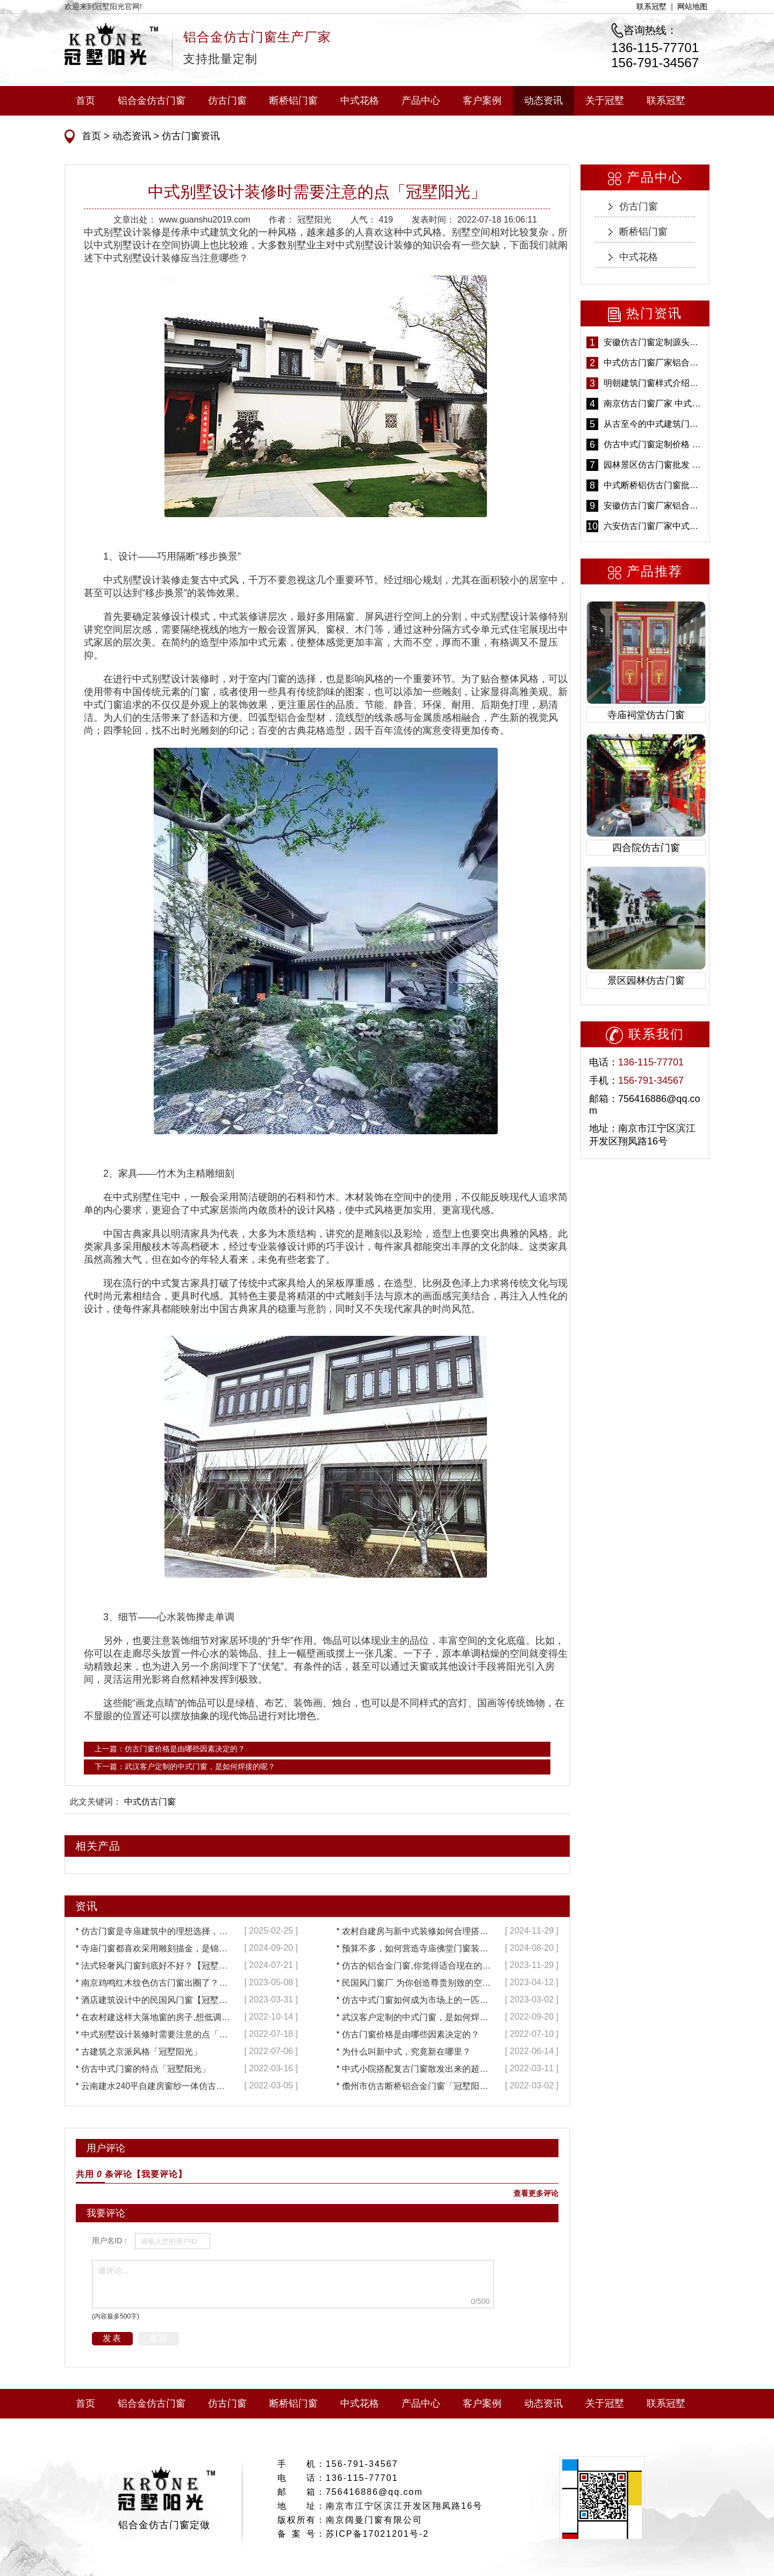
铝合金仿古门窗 (151, 100)
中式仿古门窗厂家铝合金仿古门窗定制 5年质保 (654, 362)
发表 (112, 2338)
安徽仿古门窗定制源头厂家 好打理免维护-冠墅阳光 (654, 342)
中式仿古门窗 (150, 1801)
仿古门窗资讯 (189, 136)
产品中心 (421, 100)
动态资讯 (543, 100)
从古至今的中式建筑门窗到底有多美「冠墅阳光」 (654, 423)
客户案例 (482, 100)
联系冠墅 (651, 6)
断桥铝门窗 (293, 100)
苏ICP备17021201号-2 (377, 2533)
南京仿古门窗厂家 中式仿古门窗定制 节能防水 (654, 403)
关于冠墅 (604, 100)
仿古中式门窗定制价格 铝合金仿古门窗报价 (654, 444)
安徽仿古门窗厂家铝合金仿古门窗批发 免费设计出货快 (654, 505)
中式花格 (359, 100)
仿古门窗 (227, 100)
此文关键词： (95, 1801)
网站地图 (692, 6)
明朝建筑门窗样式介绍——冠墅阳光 (654, 383)
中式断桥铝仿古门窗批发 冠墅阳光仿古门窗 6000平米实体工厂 (654, 485)
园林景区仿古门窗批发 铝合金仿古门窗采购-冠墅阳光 (654, 464)
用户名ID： (111, 2240)
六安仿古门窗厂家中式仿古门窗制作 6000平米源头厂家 (654, 526)
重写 (158, 2338)
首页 (85, 100)
